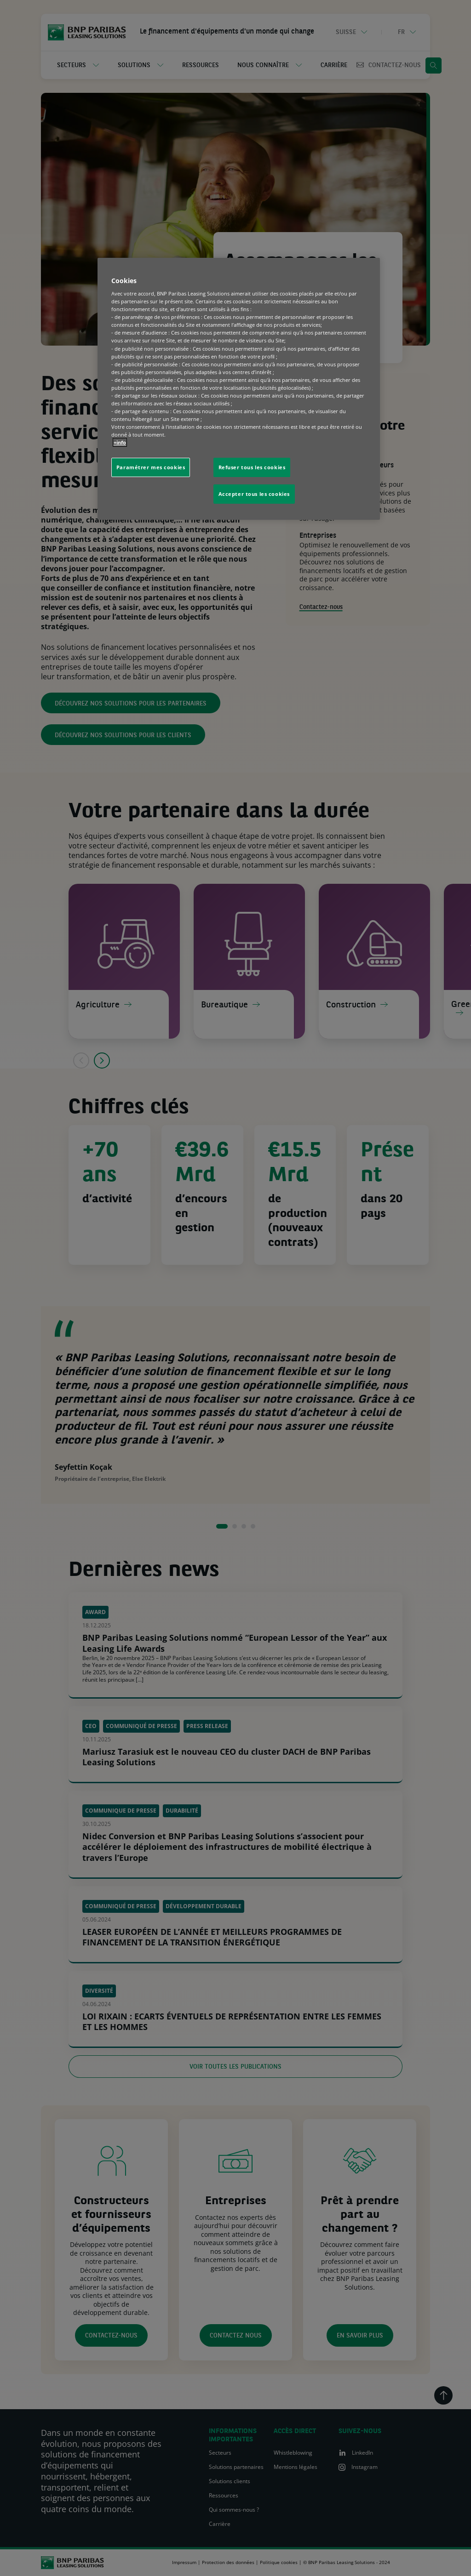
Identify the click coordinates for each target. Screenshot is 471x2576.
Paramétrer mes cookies (150, 467)
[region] (239, 389)
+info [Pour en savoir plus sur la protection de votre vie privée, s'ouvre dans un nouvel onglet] (120, 442)
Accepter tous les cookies (254, 493)
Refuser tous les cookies (252, 467)
